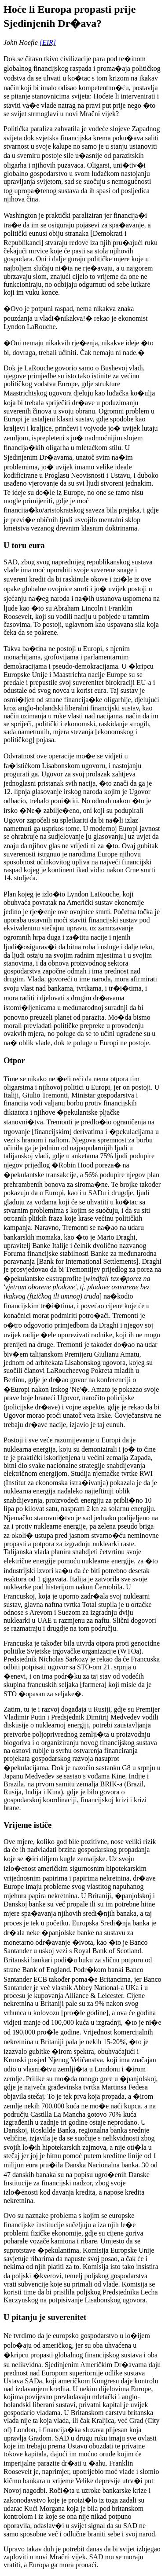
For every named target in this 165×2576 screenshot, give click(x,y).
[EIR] (48, 42)
